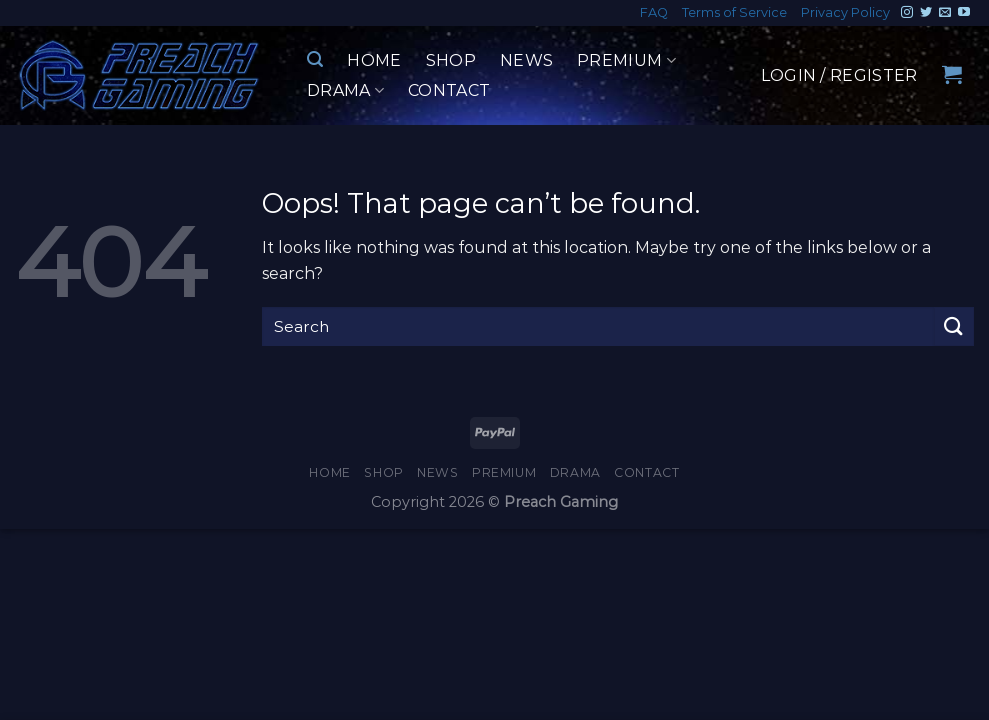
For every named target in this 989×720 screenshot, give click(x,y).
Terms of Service (734, 12)
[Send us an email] (945, 13)
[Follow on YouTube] (964, 13)
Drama (345, 91)
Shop (451, 60)
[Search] (315, 59)
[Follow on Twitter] (926, 13)
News (526, 60)
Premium (626, 61)
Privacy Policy (845, 12)
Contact (449, 90)
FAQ (654, 12)
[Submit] (954, 326)
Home (374, 60)
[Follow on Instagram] (907, 13)
